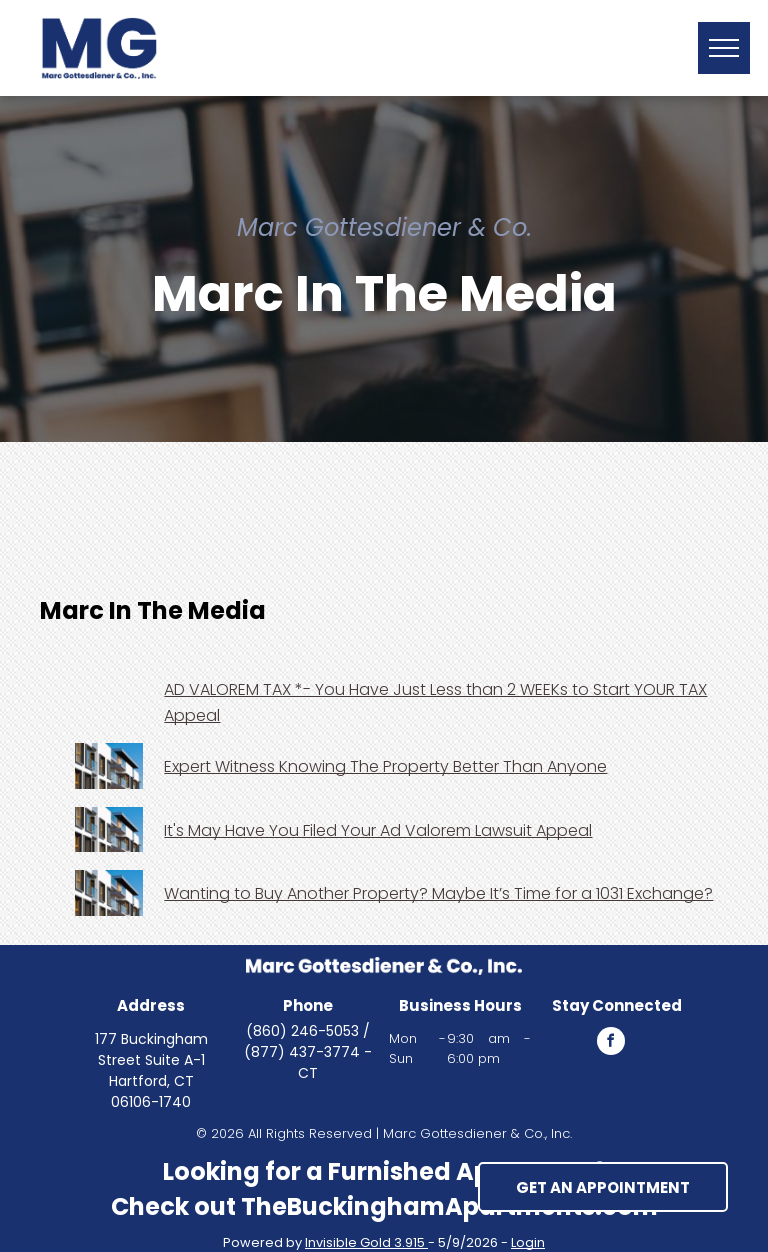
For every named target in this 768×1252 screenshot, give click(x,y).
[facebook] (611, 1043)
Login (528, 1242)
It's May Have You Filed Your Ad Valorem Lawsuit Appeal (378, 830)
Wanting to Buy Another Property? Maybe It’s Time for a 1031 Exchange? (438, 893)
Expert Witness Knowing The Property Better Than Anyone (385, 766)
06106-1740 (151, 1102)
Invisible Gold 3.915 (366, 1242)
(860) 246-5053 (302, 1031)
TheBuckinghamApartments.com (449, 1206)
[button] (724, 48)
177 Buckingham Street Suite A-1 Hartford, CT (151, 1060)
